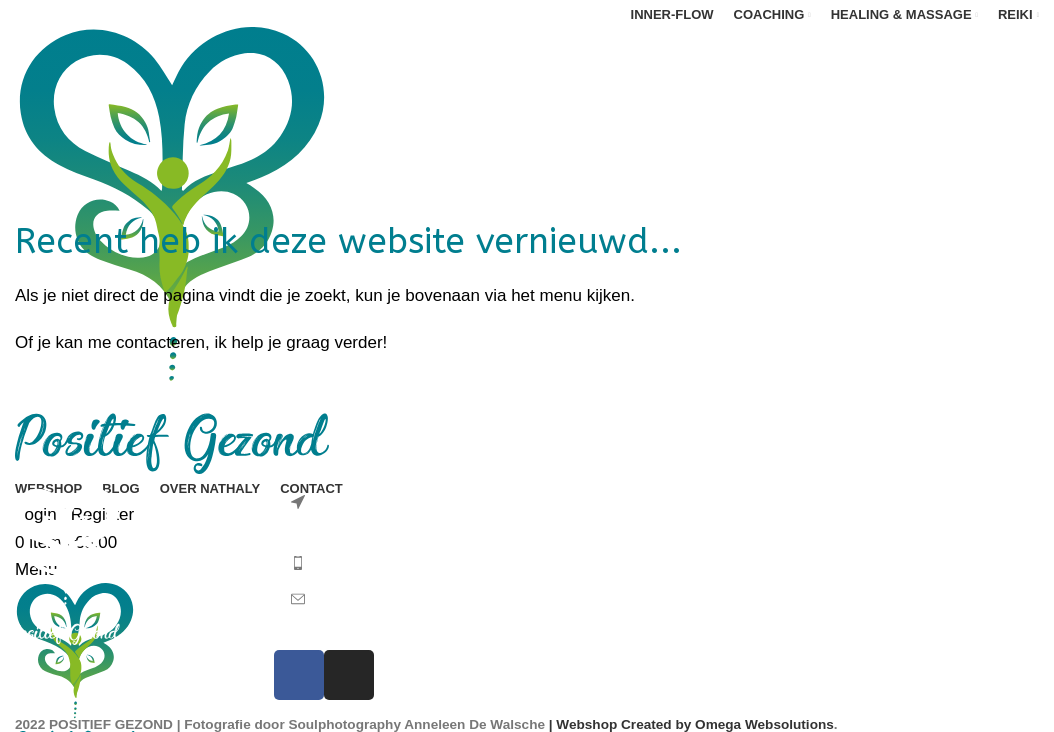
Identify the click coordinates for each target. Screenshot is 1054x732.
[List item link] (395, 559)
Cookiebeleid (849, 670)
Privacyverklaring (864, 623)
